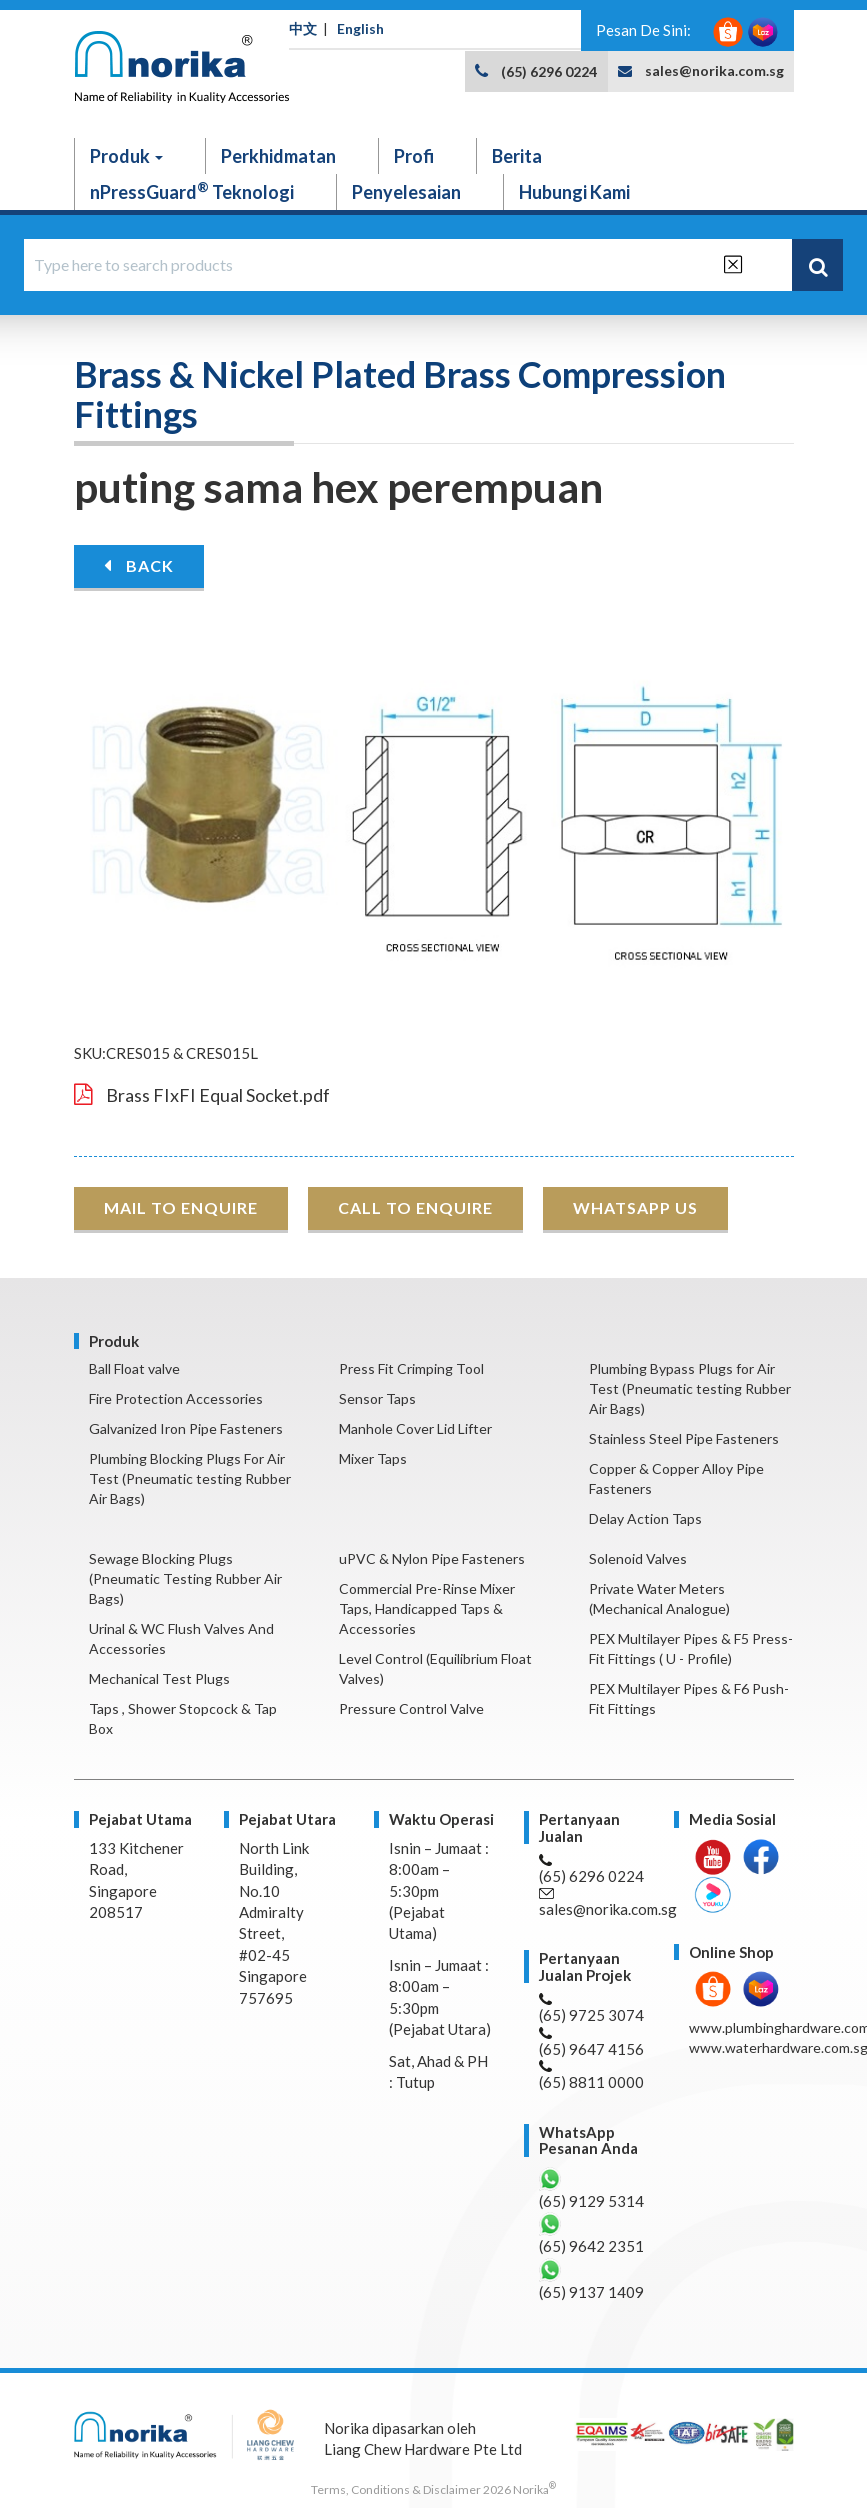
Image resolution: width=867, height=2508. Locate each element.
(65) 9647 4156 (591, 2042)
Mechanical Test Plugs (159, 1678)
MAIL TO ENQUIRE (181, 1207)
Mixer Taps (373, 1458)
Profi (414, 156)
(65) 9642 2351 (591, 2233)
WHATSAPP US (635, 1207)
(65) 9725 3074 (591, 2008)
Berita (517, 156)
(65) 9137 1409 (591, 2279)
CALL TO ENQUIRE (415, 1207)
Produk (126, 156)
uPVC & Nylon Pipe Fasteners (432, 1558)
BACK (139, 565)
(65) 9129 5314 (591, 2188)
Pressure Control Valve (411, 1708)
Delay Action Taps (645, 1518)
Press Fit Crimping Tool (411, 1368)
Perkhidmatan (278, 156)
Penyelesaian (406, 192)
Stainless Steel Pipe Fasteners (684, 1438)
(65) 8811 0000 (591, 2075)
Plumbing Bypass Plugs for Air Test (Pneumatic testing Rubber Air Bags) (690, 1388)
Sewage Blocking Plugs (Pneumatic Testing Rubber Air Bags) (185, 1578)
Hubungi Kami (574, 192)
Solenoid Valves (638, 1558)
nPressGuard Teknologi (192, 191)
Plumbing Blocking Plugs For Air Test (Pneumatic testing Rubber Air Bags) (190, 1478)
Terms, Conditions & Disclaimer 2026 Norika (433, 2489)
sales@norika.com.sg (714, 70)
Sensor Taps (377, 1398)
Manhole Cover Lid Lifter (415, 1428)
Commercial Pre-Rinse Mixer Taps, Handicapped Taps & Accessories (427, 1608)
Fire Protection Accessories (176, 1398)
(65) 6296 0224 (549, 71)
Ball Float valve (134, 1368)
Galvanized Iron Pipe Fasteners (186, 1428)
